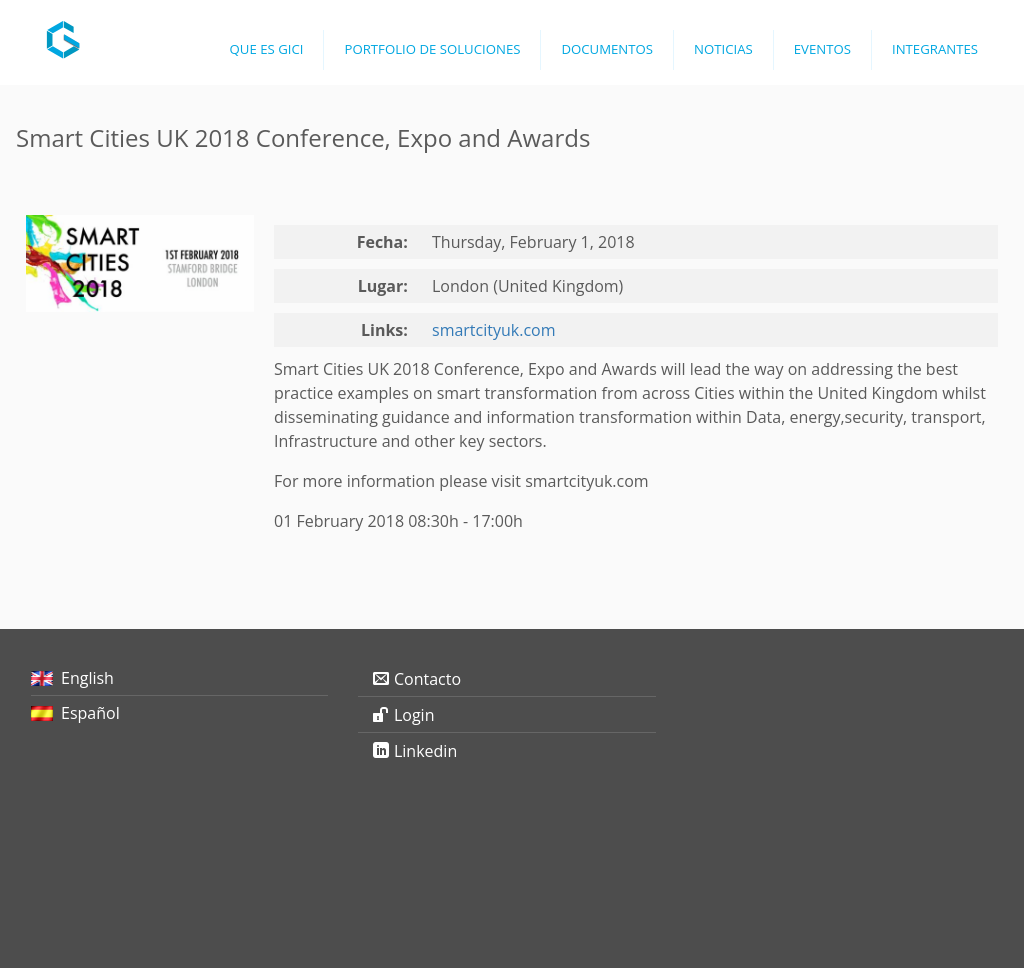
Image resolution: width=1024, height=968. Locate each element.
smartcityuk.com (494, 330)
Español (90, 713)
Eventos (822, 49)
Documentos (607, 49)
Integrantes (935, 49)
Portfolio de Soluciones (432, 49)
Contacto (427, 679)
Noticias (723, 49)
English (87, 678)
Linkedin (425, 751)
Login (414, 715)
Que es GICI (267, 49)
